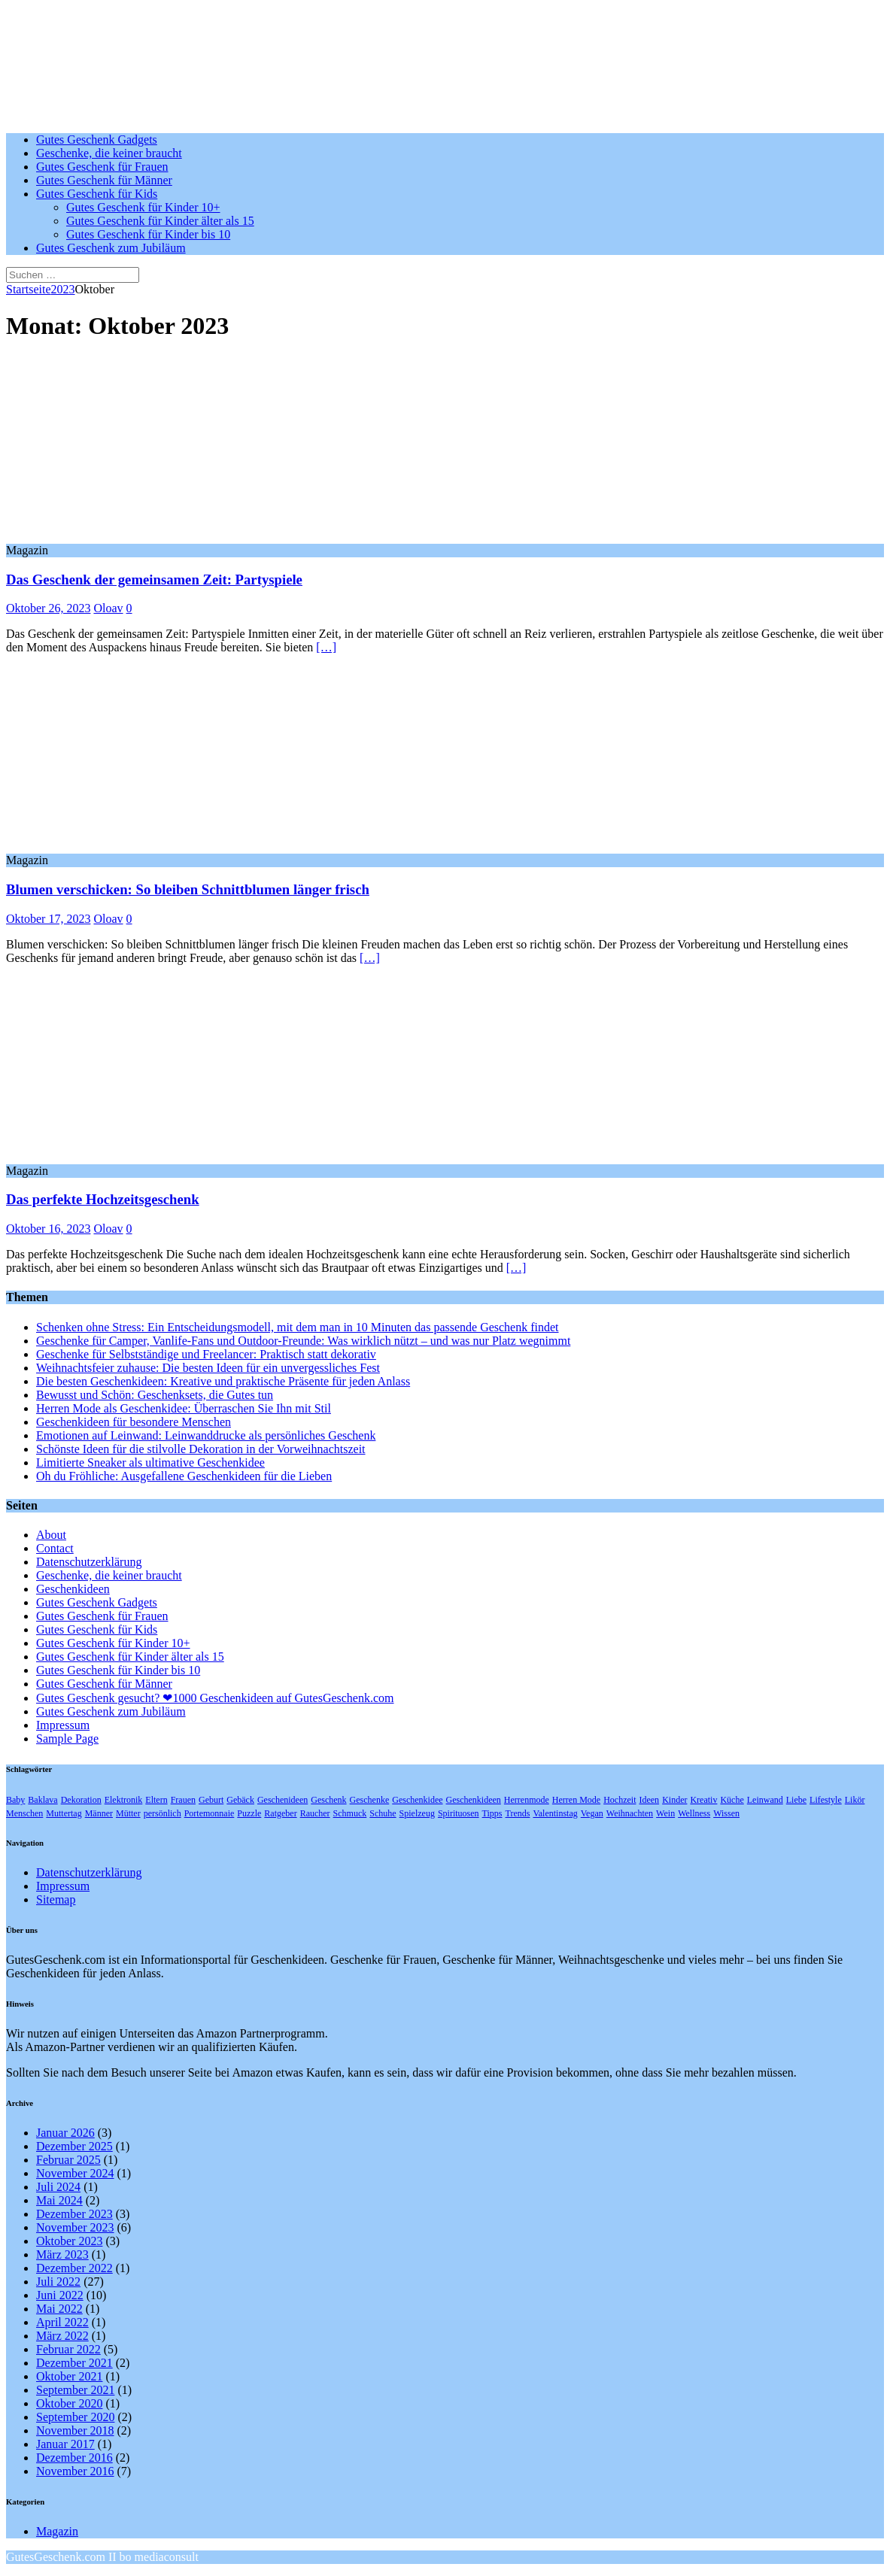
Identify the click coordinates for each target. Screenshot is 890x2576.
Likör (855, 1800)
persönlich (162, 1813)
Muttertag (63, 1813)
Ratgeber (280, 1813)
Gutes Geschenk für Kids (96, 193)
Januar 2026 (65, 2132)
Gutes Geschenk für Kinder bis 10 (148, 234)
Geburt (211, 1800)
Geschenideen (282, 1800)
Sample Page (67, 1738)
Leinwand (765, 1800)
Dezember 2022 (74, 2268)
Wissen (726, 1813)
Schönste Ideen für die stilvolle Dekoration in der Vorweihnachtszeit (201, 1449)
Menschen (24, 1813)
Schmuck (350, 1813)
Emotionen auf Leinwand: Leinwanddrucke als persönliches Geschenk (205, 1435)
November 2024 (75, 2173)
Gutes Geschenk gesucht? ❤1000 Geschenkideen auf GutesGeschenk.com (215, 1698)
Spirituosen (458, 1813)
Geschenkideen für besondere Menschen (133, 1421)
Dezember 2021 (74, 2362)
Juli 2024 (58, 2186)
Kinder (674, 1800)
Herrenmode (526, 1800)
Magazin (57, 2531)
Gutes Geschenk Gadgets (96, 139)
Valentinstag (555, 1813)
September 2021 (75, 2389)
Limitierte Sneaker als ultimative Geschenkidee (150, 1462)
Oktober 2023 (69, 2241)
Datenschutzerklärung (88, 1561)
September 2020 (75, 2417)
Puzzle (249, 1813)
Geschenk (328, 1800)
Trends (518, 1813)
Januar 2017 (65, 2444)
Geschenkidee (417, 1800)
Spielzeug (417, 1813)
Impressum (63, 1725)
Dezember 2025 (74, 2146)
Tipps (492, 1813)
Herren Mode (576, 1800)
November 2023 (75, 2227)
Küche (731, 1800)
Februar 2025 (68, 2159)
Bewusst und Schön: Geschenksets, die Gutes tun (154, 1394)
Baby (15, 1800)
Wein (665, 1813)
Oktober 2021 (69, 2376)
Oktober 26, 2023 (48, 608)
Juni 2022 (60, 2295)
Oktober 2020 (69, 2403)
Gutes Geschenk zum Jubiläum (111, 247)
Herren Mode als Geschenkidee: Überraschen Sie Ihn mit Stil (183, 1408)
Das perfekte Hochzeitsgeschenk (102, 1199)
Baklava (42, 1800)
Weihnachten (629, 1813)
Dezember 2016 (74, 2457)
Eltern (156, 1800)
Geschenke (370, 1800)
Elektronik (124, 1800)
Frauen (183, 1800)
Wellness (694, 1813)
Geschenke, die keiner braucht (109, 153)
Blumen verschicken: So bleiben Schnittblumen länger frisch (187, 889)
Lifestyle (826, 1800)
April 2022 (62, 2322)
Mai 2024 (59, 2200)
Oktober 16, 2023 (48, 1228)
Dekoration (81, 1800)
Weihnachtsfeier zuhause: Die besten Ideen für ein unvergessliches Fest (208, 1367)
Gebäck (240, 1800)
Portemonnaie (209, 1813)
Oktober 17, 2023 (48, 918)
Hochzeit (619, 1800)
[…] (326, 647)
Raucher (315, 1813)
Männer (99, 1813)
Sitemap (55, 1899)
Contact (55, 1548)
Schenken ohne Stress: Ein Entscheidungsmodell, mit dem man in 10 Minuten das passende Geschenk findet (297, 1327)
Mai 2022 (59, 2308)
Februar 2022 (68, 2349)
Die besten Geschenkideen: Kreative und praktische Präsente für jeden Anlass (223, 1381)
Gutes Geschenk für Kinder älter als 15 (160, 220)
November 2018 (75, 2430)
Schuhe (382, 1813)
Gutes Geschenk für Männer (104, 180)
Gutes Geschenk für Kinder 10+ (143, 207)
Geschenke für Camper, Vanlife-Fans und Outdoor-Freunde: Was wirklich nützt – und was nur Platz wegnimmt (303, 1340)
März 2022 (62, 2335)
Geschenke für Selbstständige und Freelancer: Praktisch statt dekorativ (206, 1354)
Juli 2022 (58, 2281)
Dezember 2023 (74, 2213)
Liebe (796, 1800)
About (51, 1534)
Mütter (128, 1813)
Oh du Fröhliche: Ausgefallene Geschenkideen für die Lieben (184, 1476)
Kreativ (703, 1800)
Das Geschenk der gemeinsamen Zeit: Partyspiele (154, 579)
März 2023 (62, 2254)
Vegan (592, 1813)
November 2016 (75, 2471)
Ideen (649, 1800)
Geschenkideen (73, 1588)
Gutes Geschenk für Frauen (102, 166)
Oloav (108, 608)
